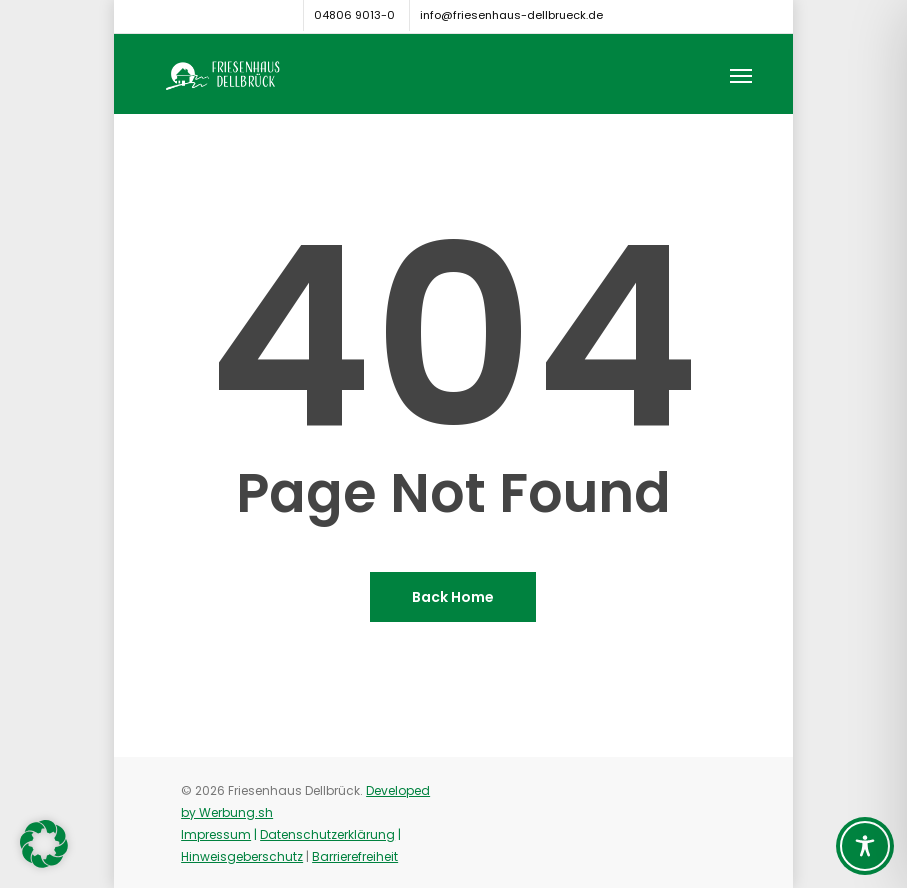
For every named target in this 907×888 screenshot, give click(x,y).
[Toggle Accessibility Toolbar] (865, 846)
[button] (741, 75)
